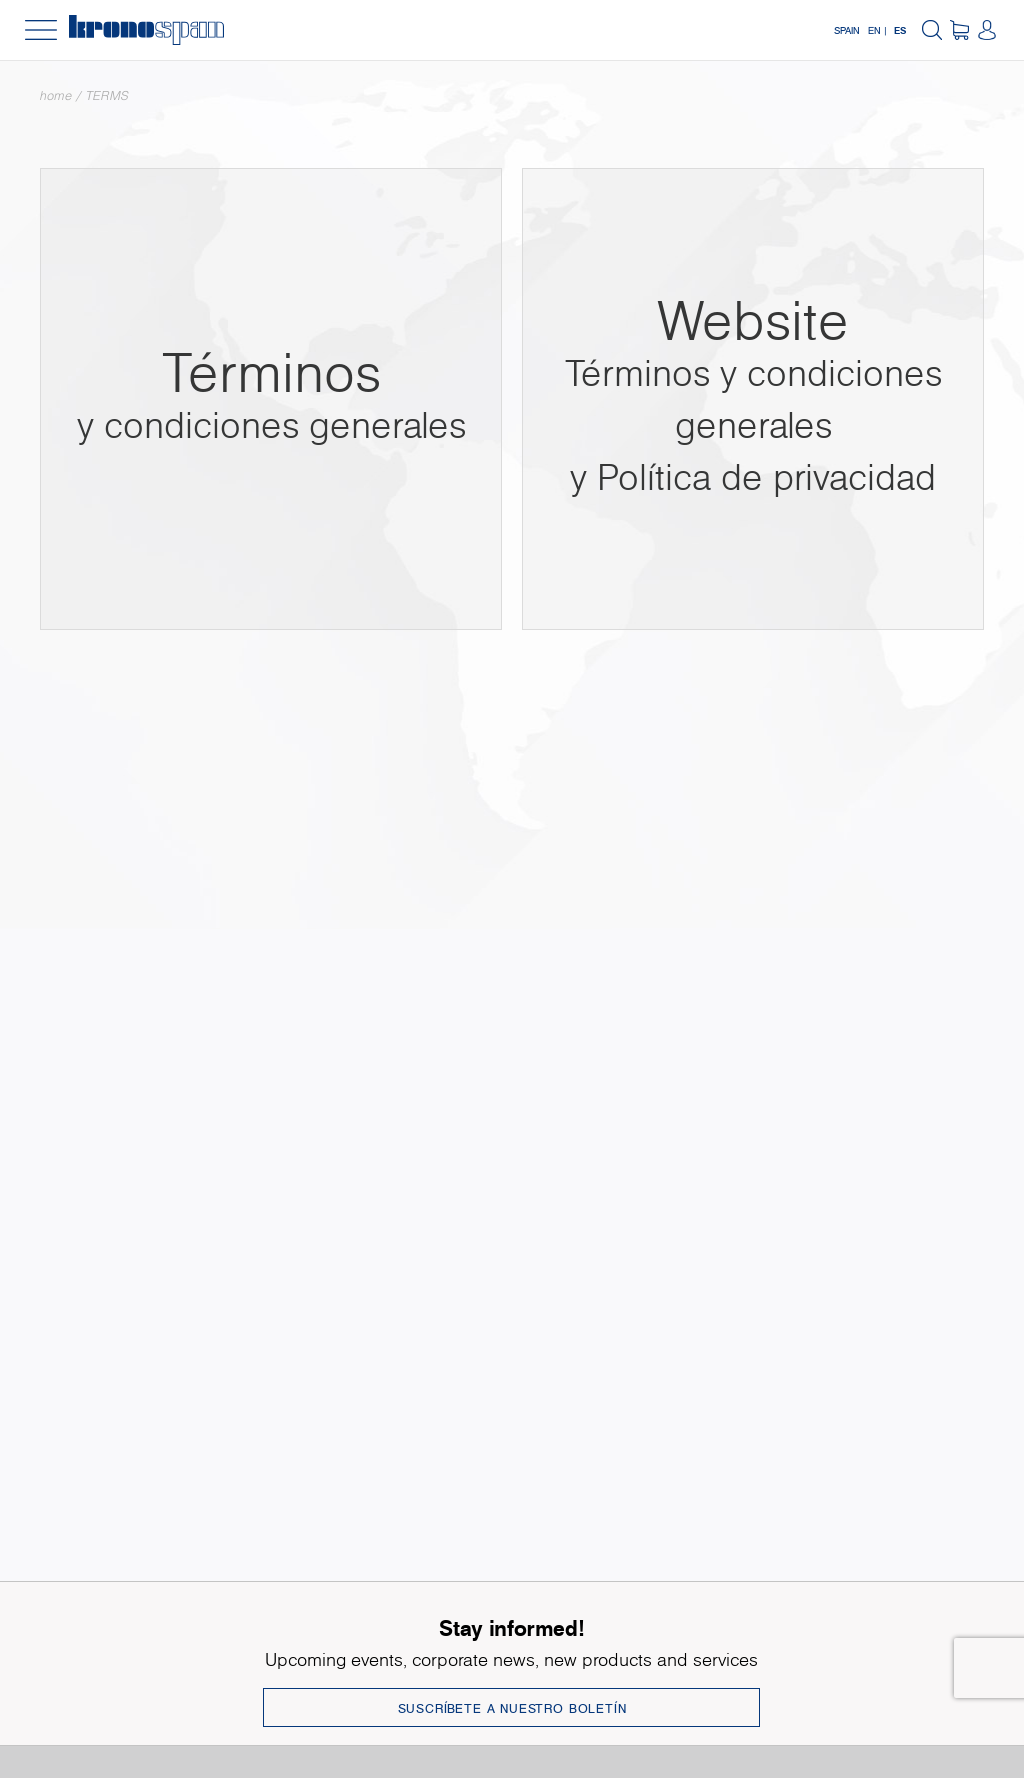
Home (56, 95)
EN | (877, 30)
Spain (847, 30)
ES (900, 30)
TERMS (107, 95)
